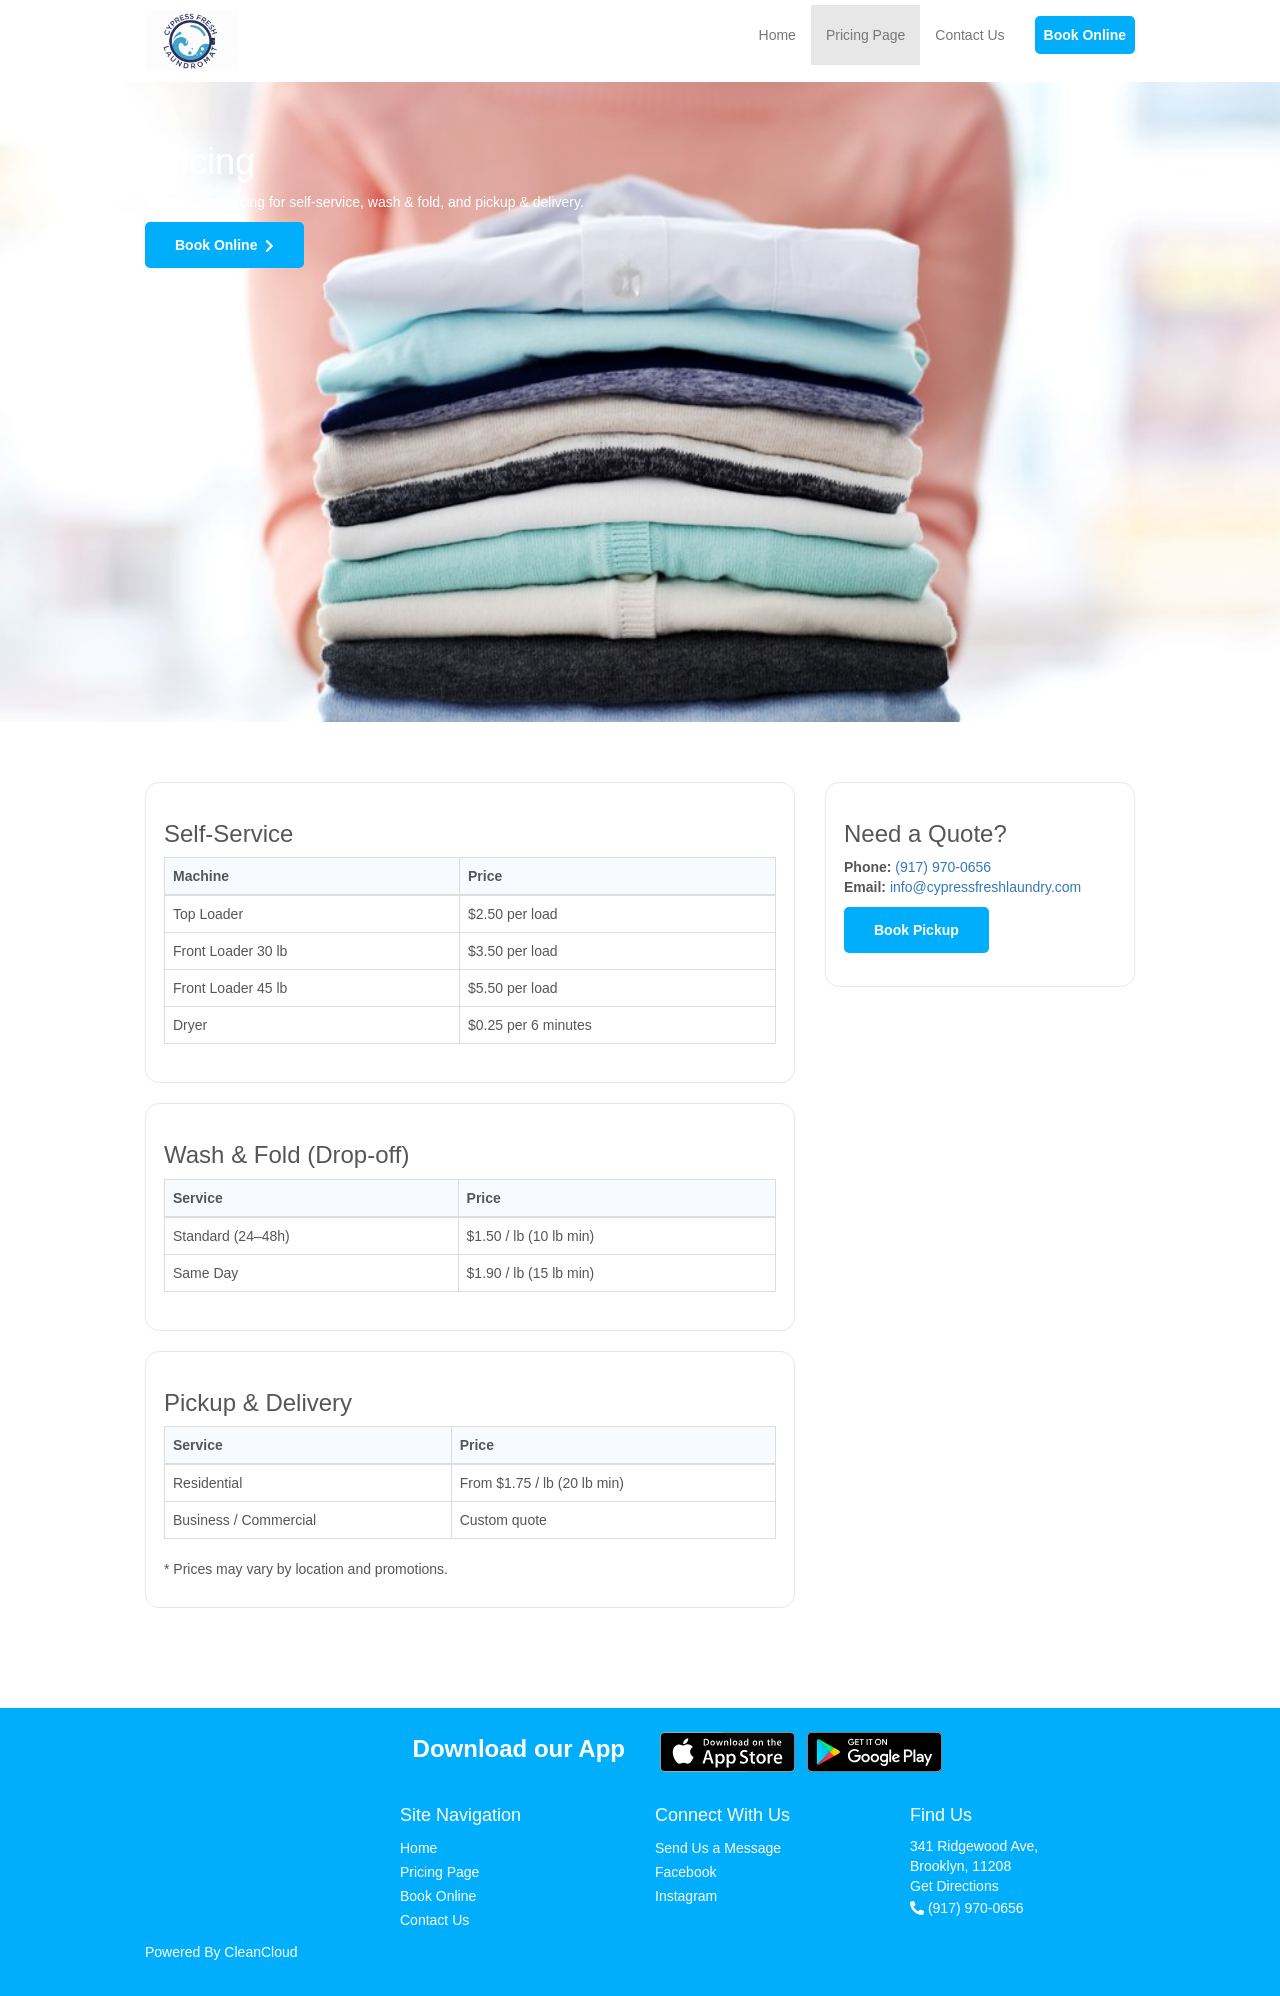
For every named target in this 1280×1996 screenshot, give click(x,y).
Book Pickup (916, 930)
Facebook (685, 1872)
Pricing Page (865, 35)
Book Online (1085, 35)
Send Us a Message (718, 1848)
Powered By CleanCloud (221, 1952)
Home (777, 35)
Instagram (686, 1896)
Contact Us (969, 35)
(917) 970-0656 (943, 867)
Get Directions (954, 1886)
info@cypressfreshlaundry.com (985, 887)
